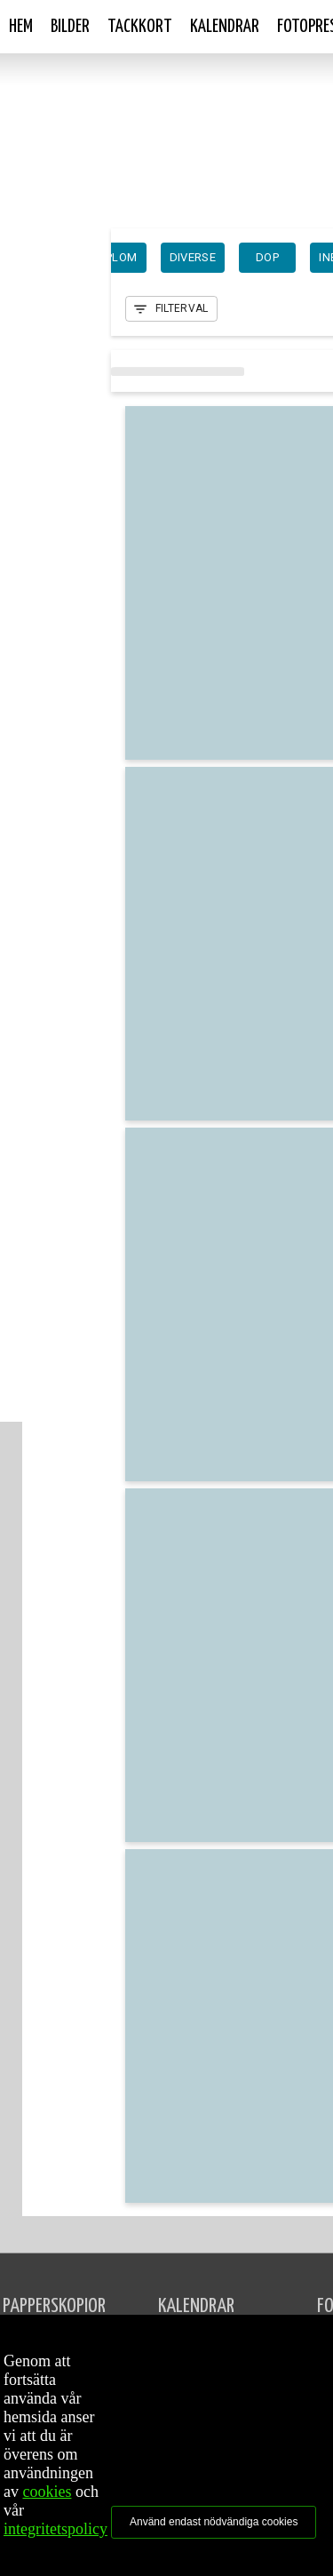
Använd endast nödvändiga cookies (213, 2522)
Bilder (70, 27)
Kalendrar (224, 27)
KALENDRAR (196, 2306)
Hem (21, 27)
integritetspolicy (55, 2529)
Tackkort (139, 27)
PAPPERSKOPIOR (54, 2306)
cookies (47, 2491)
